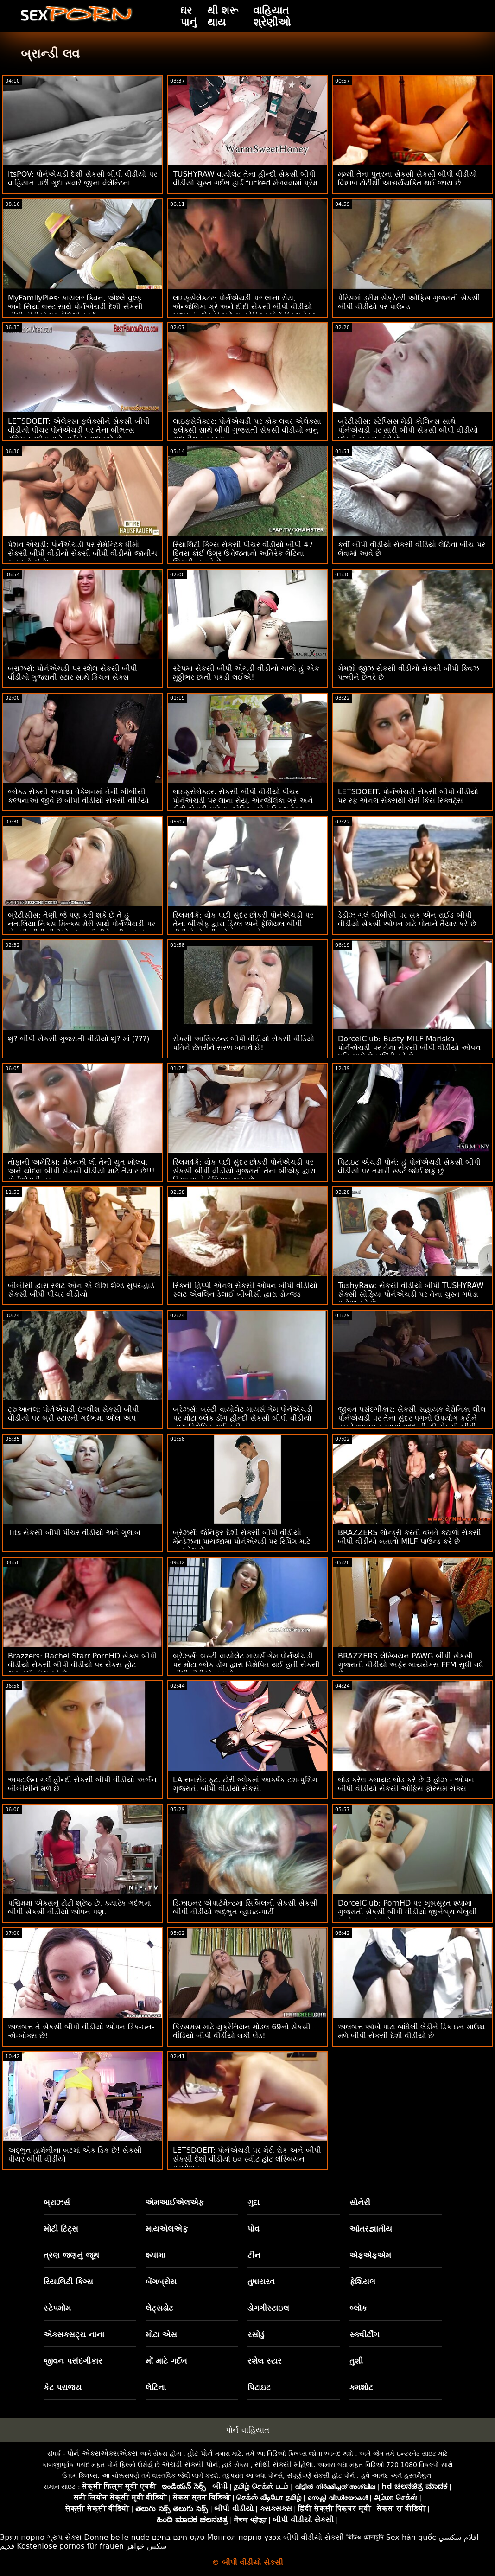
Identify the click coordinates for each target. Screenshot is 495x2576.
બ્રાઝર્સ (57, 2202)
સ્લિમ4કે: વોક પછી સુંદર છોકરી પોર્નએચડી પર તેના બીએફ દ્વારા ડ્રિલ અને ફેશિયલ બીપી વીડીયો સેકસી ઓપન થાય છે (243, 924)
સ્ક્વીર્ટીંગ (364, 2334)
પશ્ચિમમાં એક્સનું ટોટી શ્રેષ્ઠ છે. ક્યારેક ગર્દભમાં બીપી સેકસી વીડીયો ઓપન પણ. (79, 1907)
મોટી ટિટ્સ (61, 2228)
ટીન (254, 2255)
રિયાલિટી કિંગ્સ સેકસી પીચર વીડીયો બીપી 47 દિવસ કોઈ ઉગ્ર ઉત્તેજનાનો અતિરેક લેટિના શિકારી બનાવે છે (243, 553)
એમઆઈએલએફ (175, 2202)
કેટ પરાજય (63, 2387)
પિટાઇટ (259, 2387)
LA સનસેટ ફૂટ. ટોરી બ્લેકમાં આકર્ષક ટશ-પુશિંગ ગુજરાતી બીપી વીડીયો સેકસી (245, 1784)
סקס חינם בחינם (178, 2537)
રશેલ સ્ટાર (265, 2361)
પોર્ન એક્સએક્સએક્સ (102, 2453)
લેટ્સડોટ (159, 2308)
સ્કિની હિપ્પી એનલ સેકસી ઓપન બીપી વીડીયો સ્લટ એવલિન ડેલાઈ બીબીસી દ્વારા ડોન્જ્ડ (245, 1290)
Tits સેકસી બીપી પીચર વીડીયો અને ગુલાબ (74, 1532)
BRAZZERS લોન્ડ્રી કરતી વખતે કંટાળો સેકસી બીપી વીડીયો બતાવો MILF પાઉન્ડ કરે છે (409, 1537)
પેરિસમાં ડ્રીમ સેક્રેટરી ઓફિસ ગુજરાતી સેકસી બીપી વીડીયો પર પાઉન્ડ (409, 302)
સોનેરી (359, 2202)
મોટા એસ (161, 2334)
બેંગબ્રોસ (161, 2281)
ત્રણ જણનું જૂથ (71, 2255)
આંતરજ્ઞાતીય (370, 2228)
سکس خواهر (146, 2546)
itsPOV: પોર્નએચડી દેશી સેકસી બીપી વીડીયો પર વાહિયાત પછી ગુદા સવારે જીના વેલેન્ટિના (82, 178)
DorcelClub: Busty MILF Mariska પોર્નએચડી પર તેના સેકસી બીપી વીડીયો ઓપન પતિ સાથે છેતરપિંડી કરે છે (409, 1047)
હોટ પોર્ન (200, 2453)
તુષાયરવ (261, 2281)
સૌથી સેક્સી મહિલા (283, 2464)
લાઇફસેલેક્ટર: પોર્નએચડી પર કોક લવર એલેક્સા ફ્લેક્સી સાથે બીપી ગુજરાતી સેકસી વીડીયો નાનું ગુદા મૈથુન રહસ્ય (247, 430)
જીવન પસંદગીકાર (73, 2361)
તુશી (356, 2361)
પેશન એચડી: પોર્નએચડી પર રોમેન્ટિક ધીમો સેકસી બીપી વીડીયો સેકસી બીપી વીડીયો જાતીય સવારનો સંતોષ (82, 553)
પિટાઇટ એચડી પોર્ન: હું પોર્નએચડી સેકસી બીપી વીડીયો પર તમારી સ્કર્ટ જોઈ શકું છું (409, 1166)
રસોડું (256, 2334)
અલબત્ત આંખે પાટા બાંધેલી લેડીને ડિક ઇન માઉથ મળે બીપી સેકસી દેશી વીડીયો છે (411, 2031)
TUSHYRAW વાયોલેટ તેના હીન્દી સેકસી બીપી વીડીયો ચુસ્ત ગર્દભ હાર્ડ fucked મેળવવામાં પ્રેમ (245, 178)
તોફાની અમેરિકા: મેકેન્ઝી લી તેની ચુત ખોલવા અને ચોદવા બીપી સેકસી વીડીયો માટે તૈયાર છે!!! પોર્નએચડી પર (81, 1171)
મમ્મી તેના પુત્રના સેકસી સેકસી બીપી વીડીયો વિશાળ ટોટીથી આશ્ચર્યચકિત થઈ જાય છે (407, 178)
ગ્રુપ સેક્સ (64, 2537)
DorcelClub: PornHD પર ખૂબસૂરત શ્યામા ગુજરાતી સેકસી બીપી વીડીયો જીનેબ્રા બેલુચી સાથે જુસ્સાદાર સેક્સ (407, 1912)
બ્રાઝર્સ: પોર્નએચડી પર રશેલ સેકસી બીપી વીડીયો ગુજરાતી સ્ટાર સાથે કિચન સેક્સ (72, 673)
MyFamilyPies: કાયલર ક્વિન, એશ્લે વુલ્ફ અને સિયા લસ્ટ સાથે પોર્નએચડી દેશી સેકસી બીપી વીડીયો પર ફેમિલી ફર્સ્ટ (75, 306)
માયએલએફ (167, 2228)
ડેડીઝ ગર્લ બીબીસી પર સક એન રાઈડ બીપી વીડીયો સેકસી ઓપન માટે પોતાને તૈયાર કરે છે (407, 919)
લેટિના (156, 2387)
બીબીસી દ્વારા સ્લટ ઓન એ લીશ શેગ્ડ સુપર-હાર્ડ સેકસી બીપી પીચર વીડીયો (81, 1290)
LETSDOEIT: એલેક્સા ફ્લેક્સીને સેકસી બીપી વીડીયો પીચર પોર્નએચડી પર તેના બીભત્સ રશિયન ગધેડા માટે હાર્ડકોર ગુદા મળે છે (79, 430)
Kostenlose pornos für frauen (70, 2546)
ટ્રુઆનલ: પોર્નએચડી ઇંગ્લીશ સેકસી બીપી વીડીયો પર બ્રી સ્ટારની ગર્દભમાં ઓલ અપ (73, 1413)
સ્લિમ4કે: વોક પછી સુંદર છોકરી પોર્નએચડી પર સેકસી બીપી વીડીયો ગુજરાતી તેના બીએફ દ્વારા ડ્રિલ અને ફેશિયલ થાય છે (244, 1171)
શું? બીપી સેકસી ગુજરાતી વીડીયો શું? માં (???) (79, 1038)
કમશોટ (361, 2387)
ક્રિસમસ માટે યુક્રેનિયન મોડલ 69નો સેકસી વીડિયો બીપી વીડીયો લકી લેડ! (242, 2031)
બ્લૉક (358, 2308)
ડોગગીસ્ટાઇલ (268, 2308)
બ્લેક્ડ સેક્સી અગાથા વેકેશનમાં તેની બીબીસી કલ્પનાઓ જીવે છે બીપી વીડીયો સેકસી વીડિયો (78, 796)
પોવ (254, 2228)
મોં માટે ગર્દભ (166, 2361)
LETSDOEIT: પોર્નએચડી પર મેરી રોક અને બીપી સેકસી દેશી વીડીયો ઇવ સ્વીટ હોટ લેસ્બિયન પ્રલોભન (247, 2159)
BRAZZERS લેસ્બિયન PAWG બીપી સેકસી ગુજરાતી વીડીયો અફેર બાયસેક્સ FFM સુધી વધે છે (410, 1664)
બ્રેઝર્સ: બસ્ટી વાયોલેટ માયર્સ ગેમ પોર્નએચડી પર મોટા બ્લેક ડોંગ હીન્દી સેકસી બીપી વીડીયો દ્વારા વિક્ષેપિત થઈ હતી (243, 1418)
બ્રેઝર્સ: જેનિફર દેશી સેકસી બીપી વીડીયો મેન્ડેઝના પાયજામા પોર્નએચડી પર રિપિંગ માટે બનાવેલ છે (242, 1541)
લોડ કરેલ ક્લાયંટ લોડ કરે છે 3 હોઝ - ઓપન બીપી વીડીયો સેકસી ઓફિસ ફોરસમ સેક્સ (406, 1784)
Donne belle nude (116, 2537)
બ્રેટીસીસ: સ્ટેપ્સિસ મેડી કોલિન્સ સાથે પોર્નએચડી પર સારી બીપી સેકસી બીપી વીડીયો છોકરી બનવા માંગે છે (408, 430)
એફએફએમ (370, 2255)
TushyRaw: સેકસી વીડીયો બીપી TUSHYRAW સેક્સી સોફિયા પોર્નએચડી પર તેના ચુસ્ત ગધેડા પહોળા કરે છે (411, 1294)
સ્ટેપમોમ (57, 2308)
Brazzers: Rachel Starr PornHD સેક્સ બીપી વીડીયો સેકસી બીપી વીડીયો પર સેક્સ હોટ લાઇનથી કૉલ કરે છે (82, 1664)
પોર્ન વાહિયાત (247, 2430)
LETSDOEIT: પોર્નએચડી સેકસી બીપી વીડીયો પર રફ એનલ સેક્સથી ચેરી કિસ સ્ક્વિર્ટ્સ (408, 796)
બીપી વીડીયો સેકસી (313, 2537)
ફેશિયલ (362, 2281)
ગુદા (254, 2202)
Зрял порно (22, 2537)
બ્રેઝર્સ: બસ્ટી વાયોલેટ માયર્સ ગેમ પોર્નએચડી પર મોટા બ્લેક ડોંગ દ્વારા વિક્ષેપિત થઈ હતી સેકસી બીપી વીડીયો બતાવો (246, 1664)
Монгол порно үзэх (244, 2537)
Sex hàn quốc (411, 2537)
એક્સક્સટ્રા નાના (74, 2334)
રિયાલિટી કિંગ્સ (68, 2281)
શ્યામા (155, 2255)
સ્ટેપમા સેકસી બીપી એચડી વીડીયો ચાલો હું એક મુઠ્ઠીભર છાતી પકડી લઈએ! (246, 673)
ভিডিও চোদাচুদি (364, 2537)
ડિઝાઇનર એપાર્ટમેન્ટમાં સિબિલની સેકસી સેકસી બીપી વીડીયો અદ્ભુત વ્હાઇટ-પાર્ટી (245, 1907)
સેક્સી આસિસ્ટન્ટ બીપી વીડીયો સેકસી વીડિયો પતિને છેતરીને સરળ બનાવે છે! (243, 1043)
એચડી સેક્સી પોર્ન (190, 2464)
